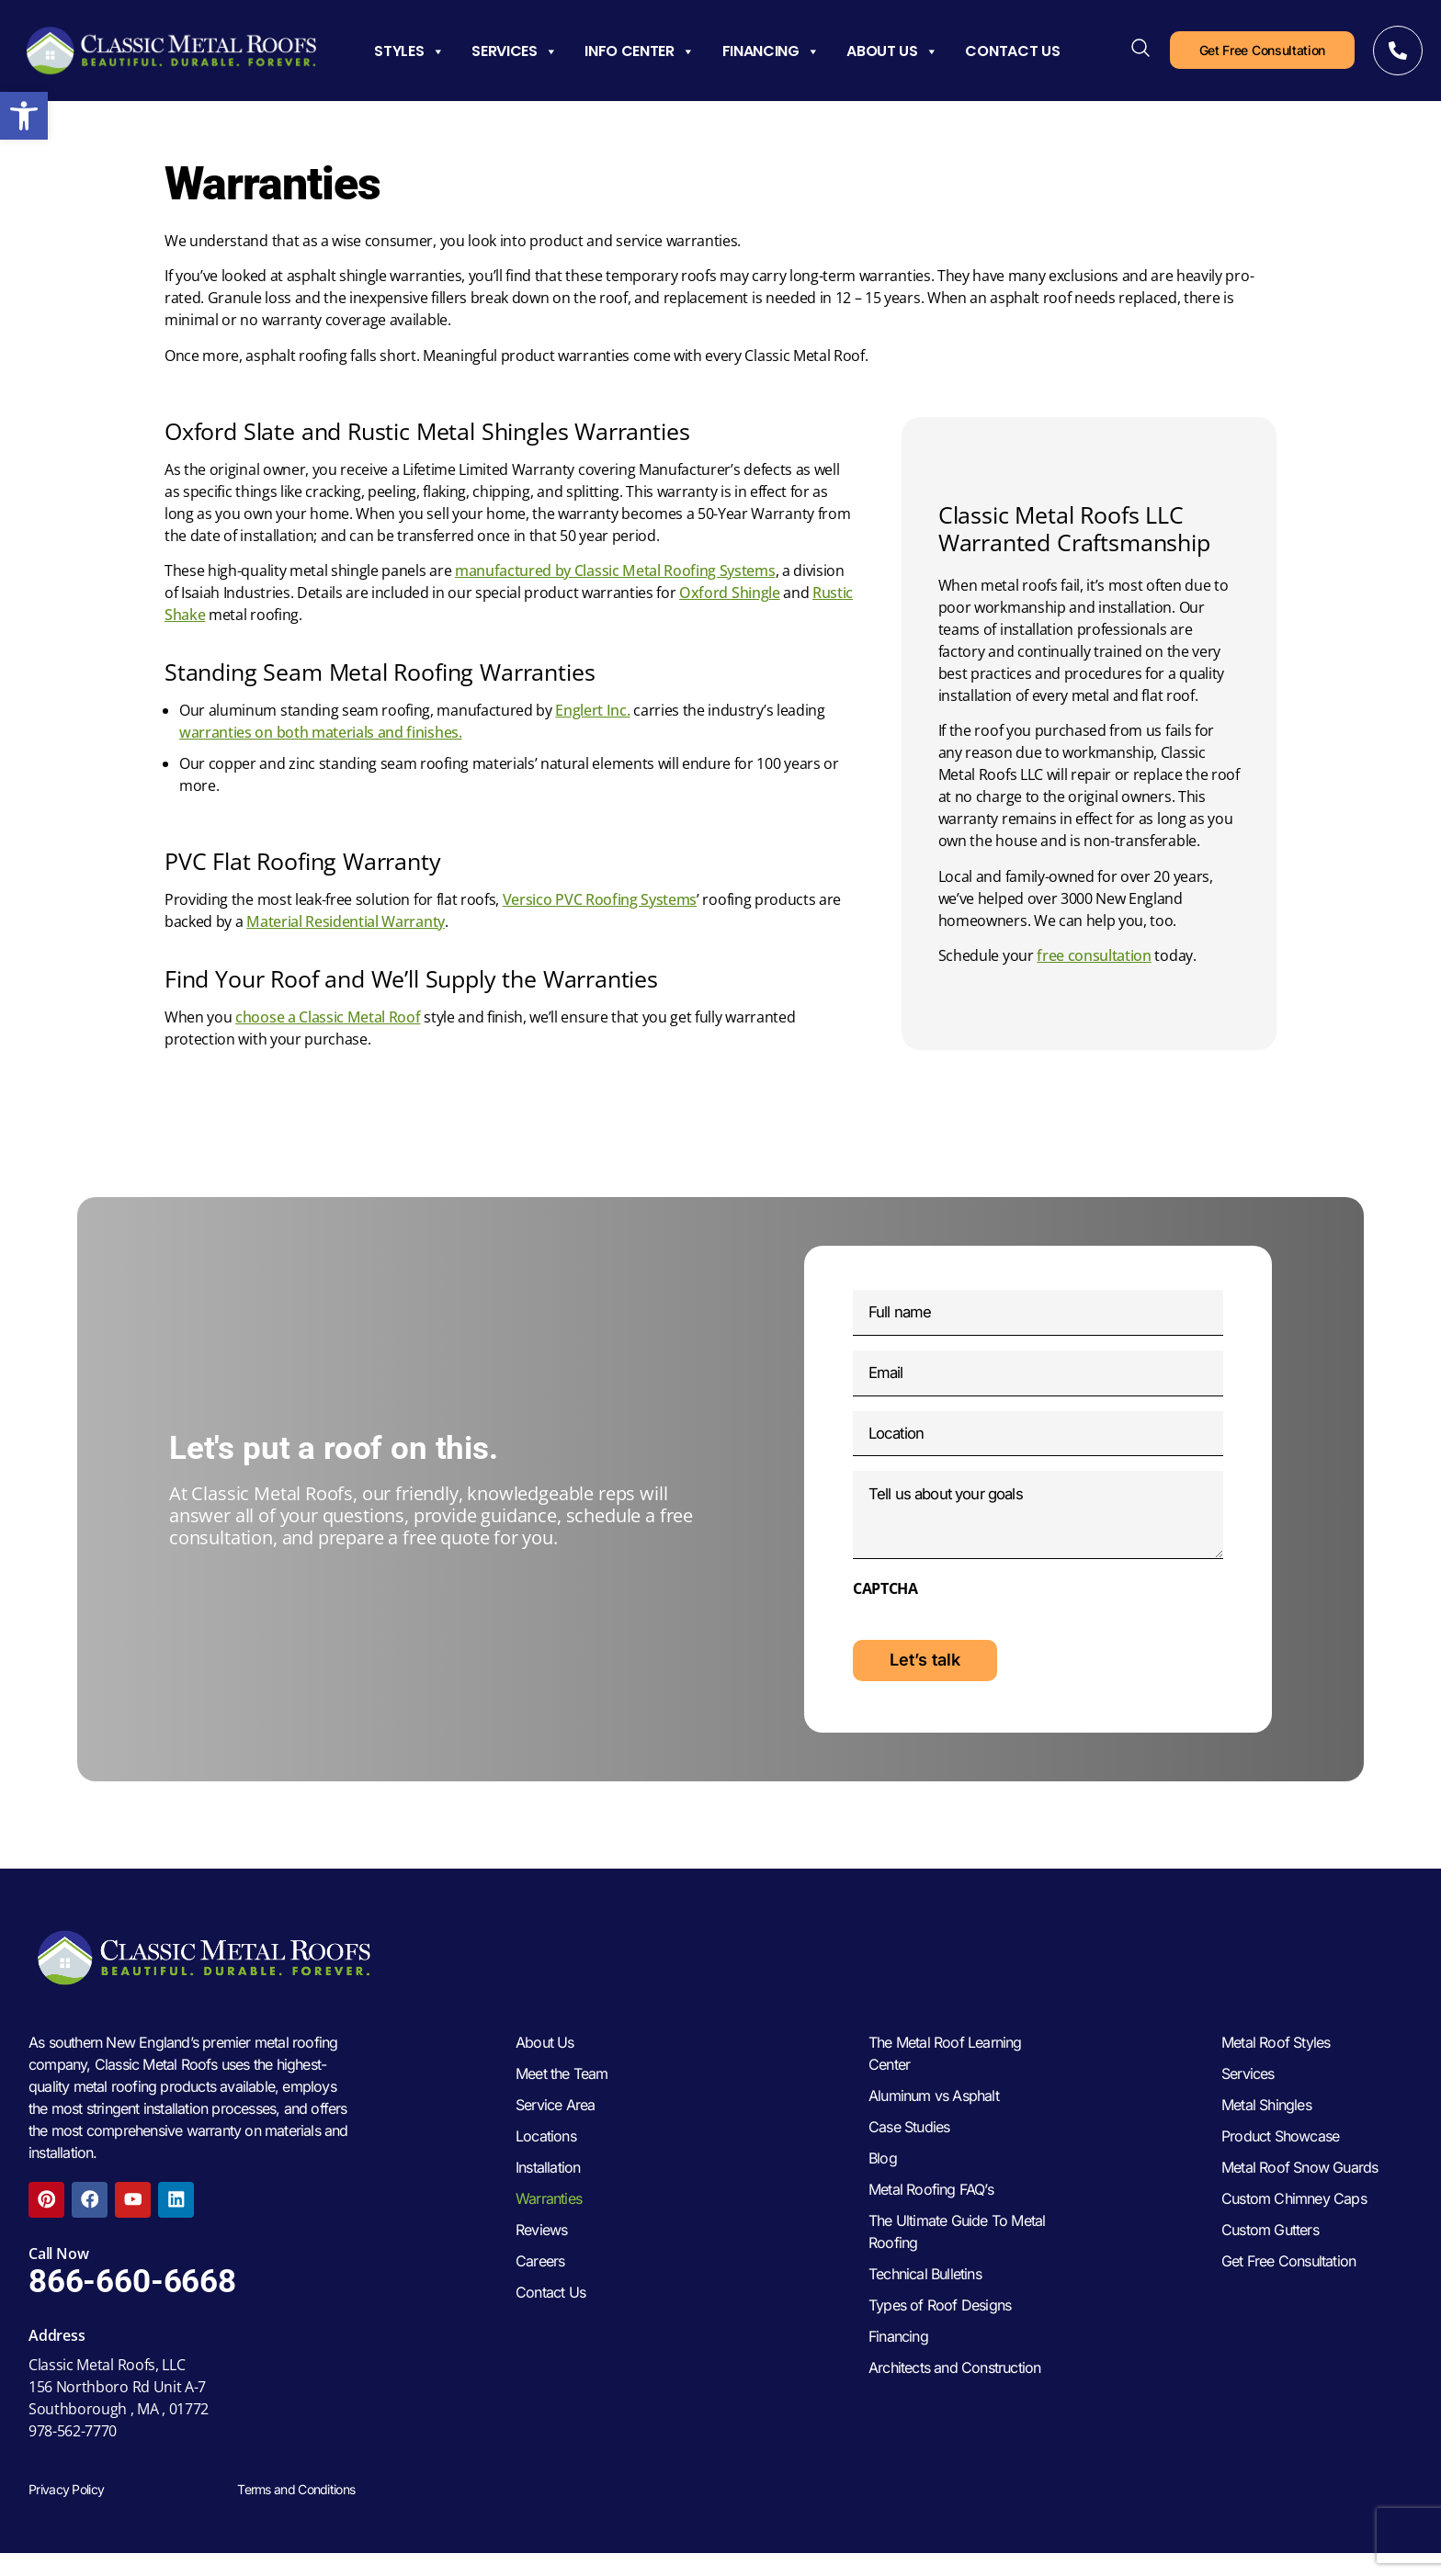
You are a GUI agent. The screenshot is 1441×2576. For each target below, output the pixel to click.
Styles (409, 51)
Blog (882, 2186)
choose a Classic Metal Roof (327, 1017)
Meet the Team (562, 2102)
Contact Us (1012, 51)
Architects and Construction (954, 2396)
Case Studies (908, 2155)
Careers (540, 2289)
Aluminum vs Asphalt (933, 2124)
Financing (771, 51)
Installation (548, 2195)
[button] (24, 116)
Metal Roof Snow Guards (1299, 2195)
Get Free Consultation (1288, 2289)
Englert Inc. (592, 710)
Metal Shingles (1266, 2133)
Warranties (549, 2227)
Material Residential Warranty (345, 921)
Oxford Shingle (729, 592)
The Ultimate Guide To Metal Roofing (956, 2260)
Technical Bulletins (924, 2302)
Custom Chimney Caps (1294, 2227)
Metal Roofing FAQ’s (930, 2218)
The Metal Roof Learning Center (945, 2082)
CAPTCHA (885, 1608)
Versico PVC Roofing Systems (600, 899)
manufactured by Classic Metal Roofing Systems (615, 570)
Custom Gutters (1270, 2258)
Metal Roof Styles (1275, 2071)
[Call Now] (1398, 50)
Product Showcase (1280, 2164)
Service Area (555, 2133)
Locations (546, 2164)
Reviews (541, 2258)
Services (514, 51)
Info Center (639, 51)
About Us (891, 51)
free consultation (1094, 955)
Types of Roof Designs (939, 2333)
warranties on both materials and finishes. (320, 732)
